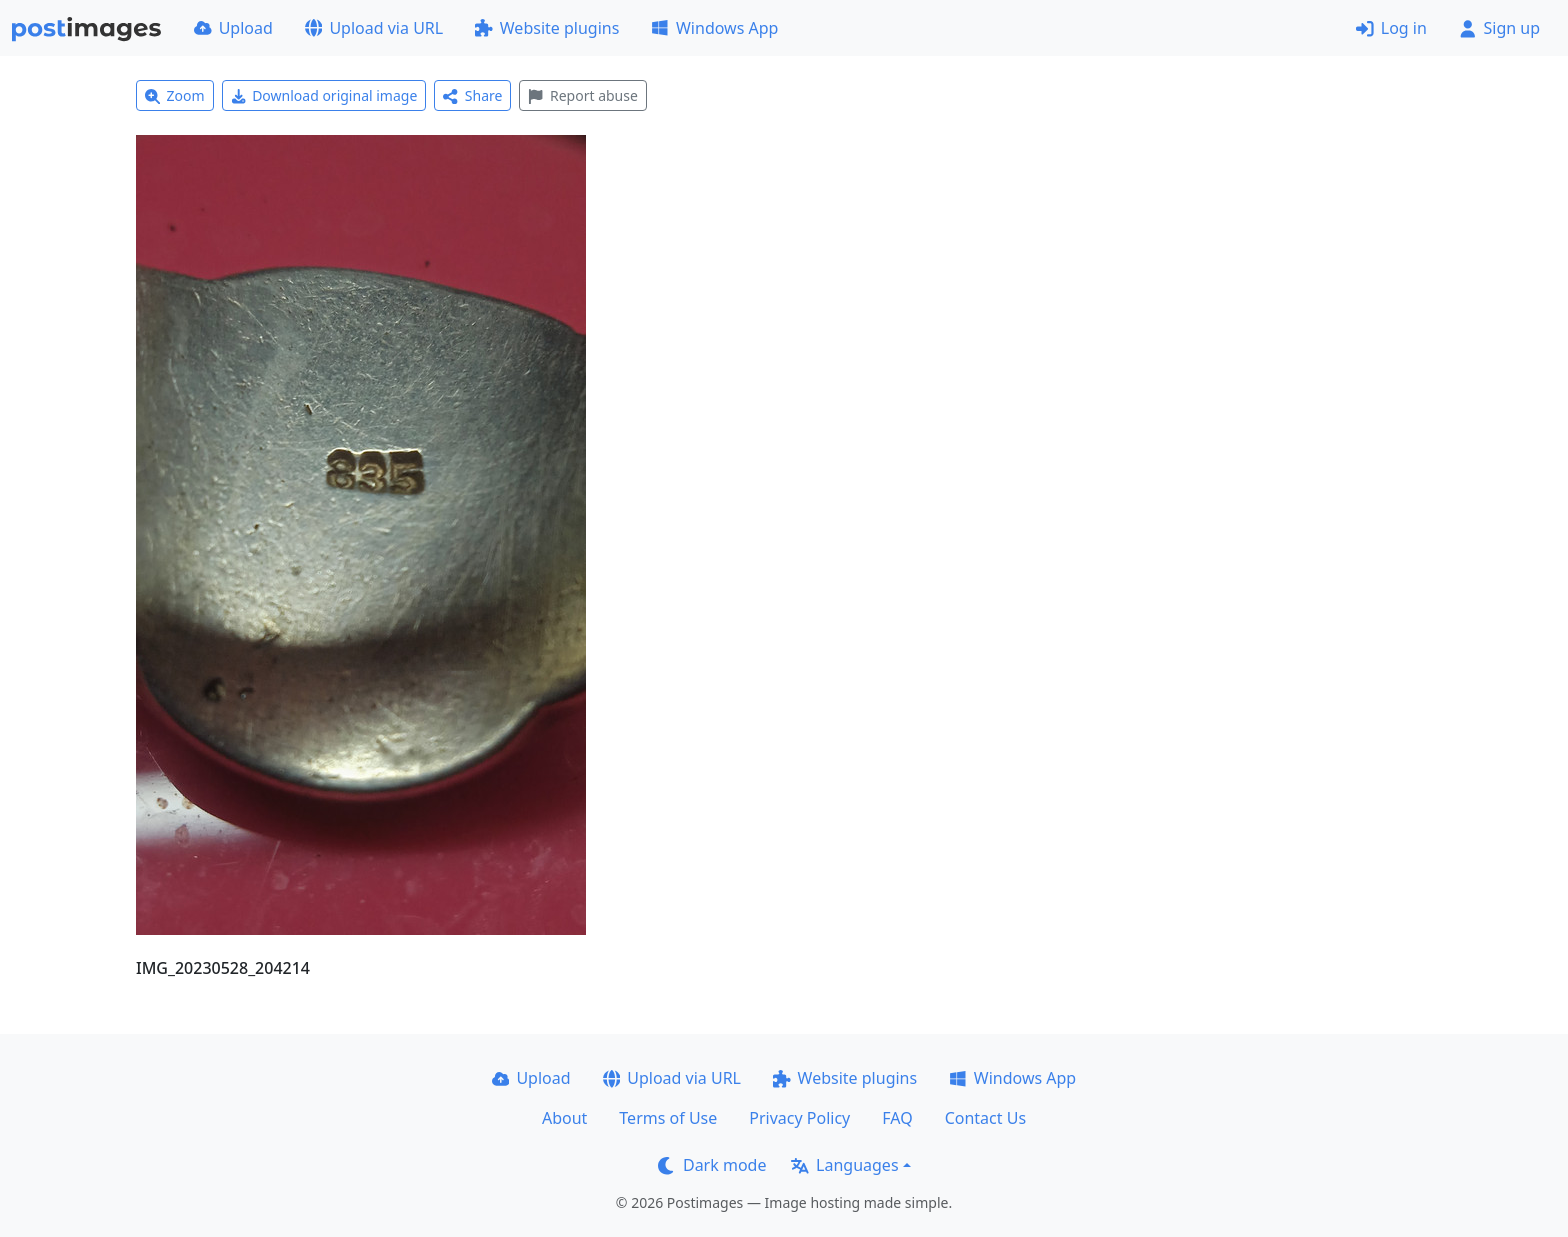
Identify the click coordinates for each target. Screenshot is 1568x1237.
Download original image (324, 95)
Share (472, 95)
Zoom (175, 95)
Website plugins (547, 28)
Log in (1391, 28)
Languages (844, 1165)
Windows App (714, 28)
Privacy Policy (799, 1118)
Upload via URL (374, 28)
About (564, 1118)
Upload (233, 28)
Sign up (1499, 28)
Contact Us (985, 1118)
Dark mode (712, 1165)
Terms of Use (668, 1118)
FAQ (897, 1118)
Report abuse (582, 95)
